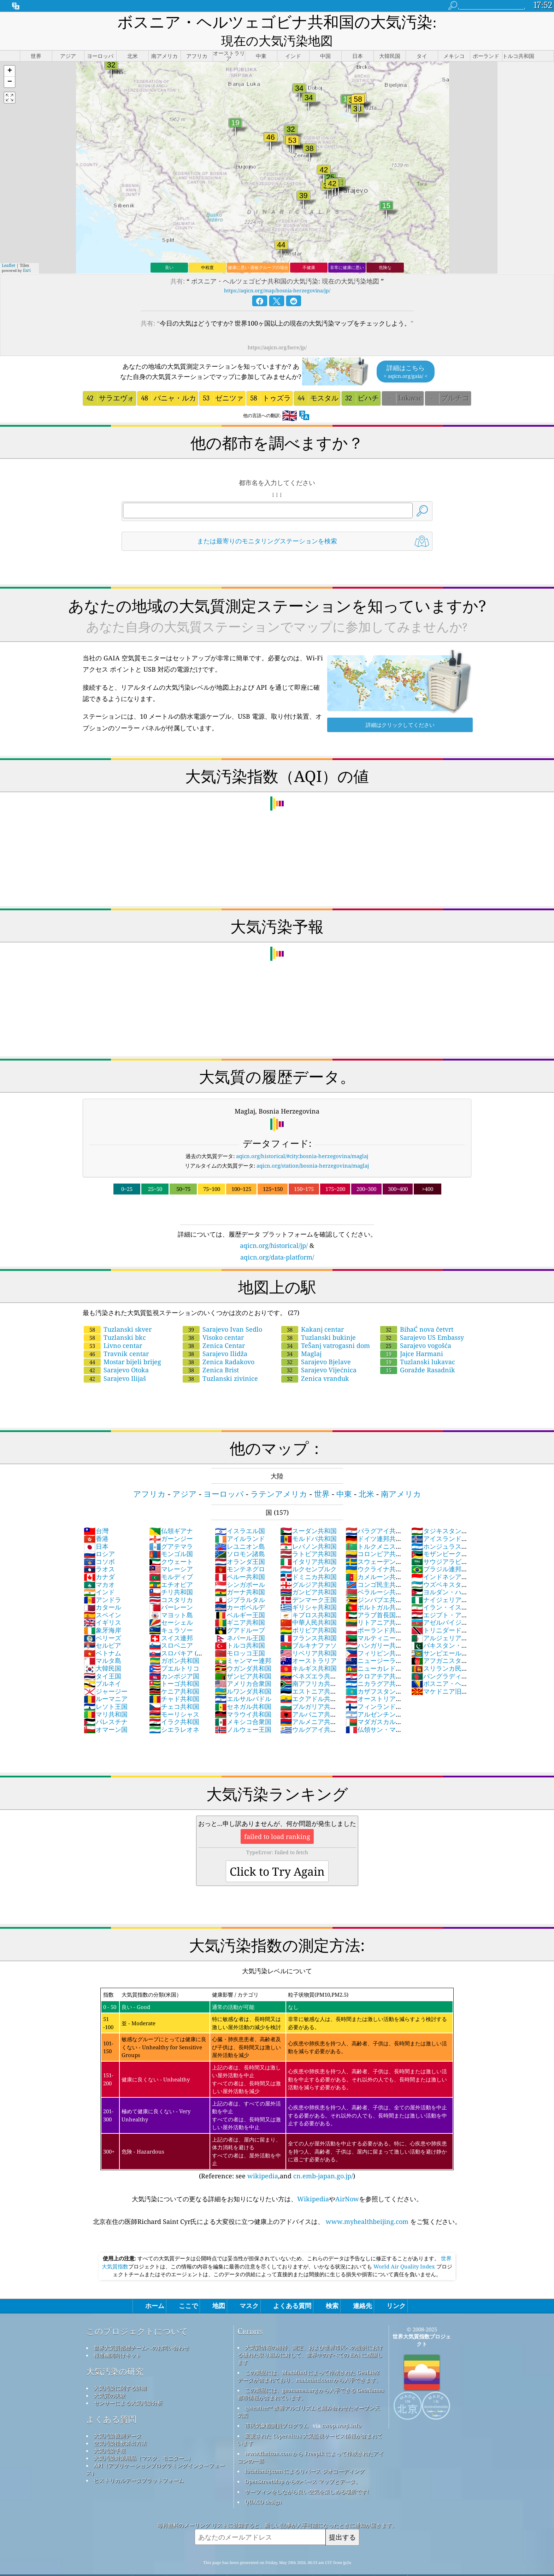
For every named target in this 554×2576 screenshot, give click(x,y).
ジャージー (106, 1673)
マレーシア (171, 1551)
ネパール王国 (240, 1620)
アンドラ (102, 1581)
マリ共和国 (106, 1696)
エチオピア (171, 1566)
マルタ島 (102, 1642)
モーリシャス (174, 1696)
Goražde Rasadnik (417, 1352)
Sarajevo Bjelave (316, 1343)
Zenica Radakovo (218, 1343)
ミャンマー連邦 (243, 1642)
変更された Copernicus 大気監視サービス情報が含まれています (309, 2421)
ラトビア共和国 (308, 1535)
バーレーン (171, 1589)
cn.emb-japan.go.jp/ (323, 2158)
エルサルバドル (243, 1680)
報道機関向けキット (117, 2337)
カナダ (99, 1558)
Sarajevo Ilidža (215, 1335)
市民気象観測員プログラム (276, 2407)
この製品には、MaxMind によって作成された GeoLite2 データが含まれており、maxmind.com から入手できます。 (309, 2358)
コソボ (99, 1543)
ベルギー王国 (240, 1597)
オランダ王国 (240, 1543)
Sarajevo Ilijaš (115, 1360)
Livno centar (113, 1327)
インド (99, 1574)
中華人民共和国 (308, 1604)
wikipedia (262, 2158)
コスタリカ (171, 1581)
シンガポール (240, 1566)
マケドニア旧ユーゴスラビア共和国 (439, 1677)
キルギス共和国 (308, 1650)
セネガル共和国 (243, 1688)
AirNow (347, 2181)
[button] (9, 53)
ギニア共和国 (240, 1604)
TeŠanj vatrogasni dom (325, 1327)
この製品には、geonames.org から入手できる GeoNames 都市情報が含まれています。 (310, 2375)
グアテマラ (171, 1528)
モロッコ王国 (240, 1635)
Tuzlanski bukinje (318, 1319)
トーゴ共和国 (174, 1665)
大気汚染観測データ (117, 2417)
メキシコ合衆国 (243, 1703)
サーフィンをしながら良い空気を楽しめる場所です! (307, 2473)
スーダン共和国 (308, 1512)
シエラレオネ (174, 1711)
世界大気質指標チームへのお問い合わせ (141, 2329)
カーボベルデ (240, 1589)
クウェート (171, 1543)
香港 (96, 1520)
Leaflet (8, 247)
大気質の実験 (109, 2377)
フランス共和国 (308, 1620)
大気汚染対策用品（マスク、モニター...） (143, 2439)
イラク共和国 (174, 1703)
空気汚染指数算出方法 (120, 2425)
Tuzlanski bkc (115, 1319)
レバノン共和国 (308, 1528)
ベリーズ (102, 1620)
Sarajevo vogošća (415, 1327)
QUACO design (263, 2483)
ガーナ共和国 (240, 1574)
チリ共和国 (171, 1574)
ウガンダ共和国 (243, 1650)
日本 (96, 1528)
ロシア (99, 1535)
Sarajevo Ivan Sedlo (222, 1311)
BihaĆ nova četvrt (416, 1311)
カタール (102, 1589)
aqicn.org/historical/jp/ (274, 1227)
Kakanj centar (312, 1311)
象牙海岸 (102, 1612)
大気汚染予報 (109, 2432)
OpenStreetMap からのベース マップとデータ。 (303, 2463)
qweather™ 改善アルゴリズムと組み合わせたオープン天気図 (308, 2393)
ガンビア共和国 (308, 1574)
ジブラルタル (240, 1581)
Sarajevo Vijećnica (318, 1352)
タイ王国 (102, 1658)
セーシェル (171, 1604)
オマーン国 (106, 1711)
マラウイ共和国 (243, 1696)
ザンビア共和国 (243, 1658)
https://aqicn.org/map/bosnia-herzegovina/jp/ (277, 272)
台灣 (96, 1512)
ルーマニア (106, 1680)
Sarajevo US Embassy (422, 1319)
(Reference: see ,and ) (277, 2066)
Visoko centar (213, 1319)
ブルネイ (102, 1665)
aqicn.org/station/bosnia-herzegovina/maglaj (313, 1147)
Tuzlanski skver (118, 1311)
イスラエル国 (240, 1512)
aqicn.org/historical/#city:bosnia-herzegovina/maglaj (302, 1137)
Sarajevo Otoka (116, 1352)
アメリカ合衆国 (243, 1665)
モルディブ (171, 1558)
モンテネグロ (240, 1551)
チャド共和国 (174, 1680)
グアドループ (240, 1612)
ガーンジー (171, 1520)
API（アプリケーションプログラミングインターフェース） (155, 2451)
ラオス (99, 1551)
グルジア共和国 (308, 1566)
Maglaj (301, 1335)
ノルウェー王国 (243, 1711)
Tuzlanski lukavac (417, 1343)
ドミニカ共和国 (308, 1558)
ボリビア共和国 (308, 1612)
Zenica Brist (211, 1352)
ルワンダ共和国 (243, 1673)
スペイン (102, 1597)
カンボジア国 (174, 1658)
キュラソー (171, 1612)
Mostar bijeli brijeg (122, 1343)
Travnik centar (116, 1335)
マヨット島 (171, 1597)
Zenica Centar (214, 1327)
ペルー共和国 (240, 1558)
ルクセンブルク (308, 1551)
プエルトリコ (174, 1650)
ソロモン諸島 (240, 1535)
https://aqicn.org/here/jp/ (277, 329)
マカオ (99, 1566)
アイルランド (240, 1520)
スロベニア (171, 1627)
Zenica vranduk (315, 1360)
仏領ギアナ (171, 1512)
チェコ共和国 (174, 1688)
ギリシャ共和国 (308, 1589)
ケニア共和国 (174, 1673)
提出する (342, 2518)
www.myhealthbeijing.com (367, 2203)
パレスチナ (106, 1703)
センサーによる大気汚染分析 (128, 2384)
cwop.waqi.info (341, 2407)
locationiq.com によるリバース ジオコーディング (305, 2453)
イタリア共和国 (308, 1543)
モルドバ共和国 (308, 1520)
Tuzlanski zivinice (220, 1360)
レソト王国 (106, 1688)
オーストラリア (308, 1642)
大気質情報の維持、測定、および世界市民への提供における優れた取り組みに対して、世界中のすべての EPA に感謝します (310, 2337)
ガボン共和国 (174, 1642)
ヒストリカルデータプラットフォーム (139, 2462)
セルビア (102, 1627)
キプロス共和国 (308, 1597)
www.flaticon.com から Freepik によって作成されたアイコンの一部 (310, 2439)
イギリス (102, 1604)
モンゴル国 (171, 1535)
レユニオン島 (240, 1528)
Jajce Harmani (411, 1335)
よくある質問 (111, 2401)
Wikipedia (313, 2181)
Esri (27, 252)
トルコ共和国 (240, 1627)
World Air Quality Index (404, 2248)
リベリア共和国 (308, 1635)
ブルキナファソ (308, 1627)
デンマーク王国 (308, 1581)
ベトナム (102, 1635)
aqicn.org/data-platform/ (277, 1239)
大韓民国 (102, 1650)
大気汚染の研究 (114, 2353)
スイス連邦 (171, 1620)
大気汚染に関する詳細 (120, 2369)
